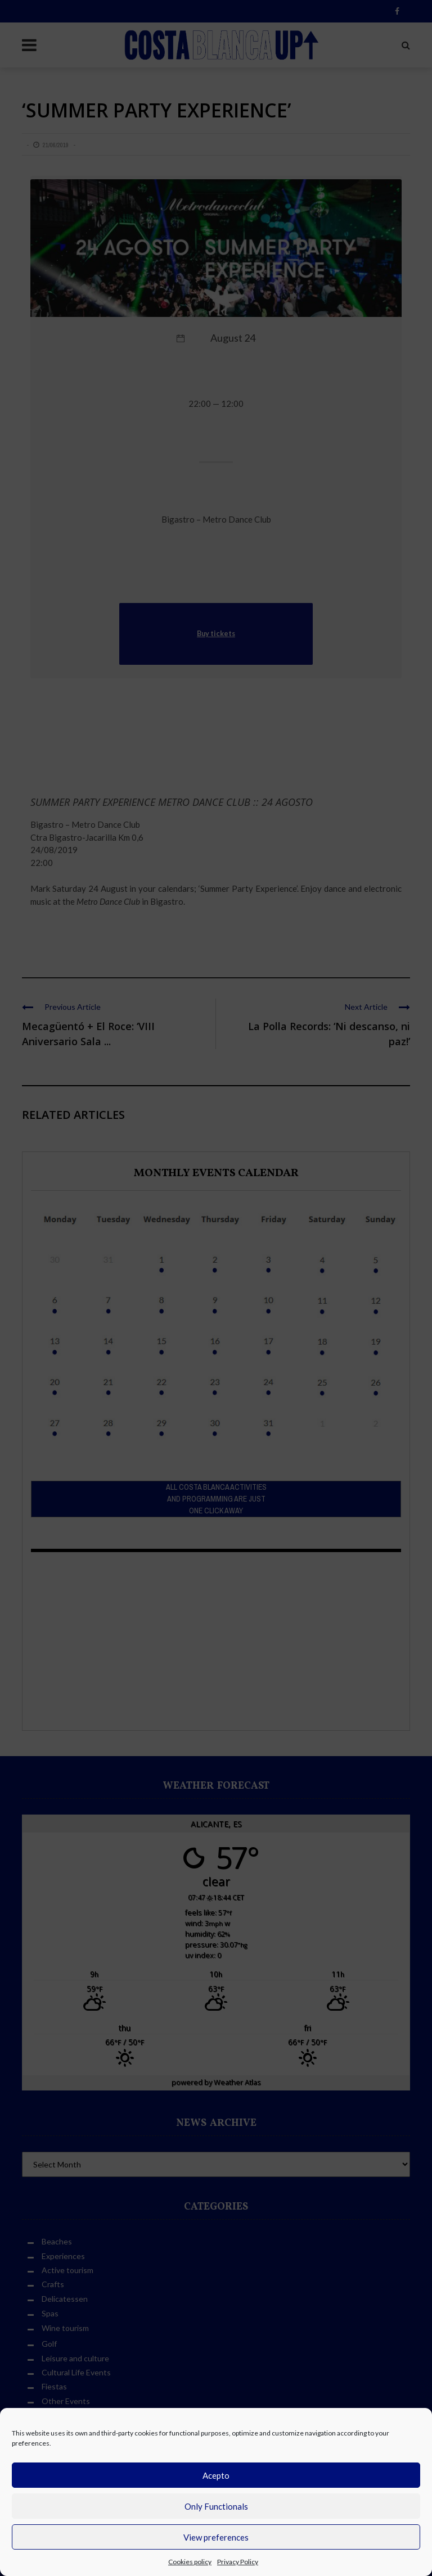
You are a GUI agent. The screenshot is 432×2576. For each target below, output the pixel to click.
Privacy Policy (237, 2561)
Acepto (216, 2475)
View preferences (216, 2537)
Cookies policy (190, 2561)
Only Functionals (216, 2506)
